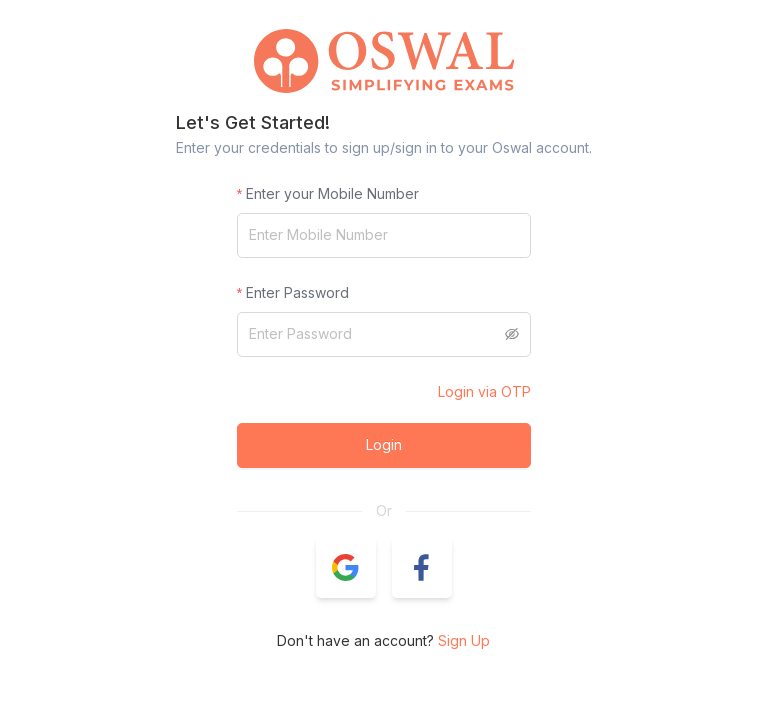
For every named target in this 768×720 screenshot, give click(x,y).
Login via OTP (484, 391)
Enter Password (297, 292)
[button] (346, 568)
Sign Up (464, 640)
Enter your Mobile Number (332, 193)
